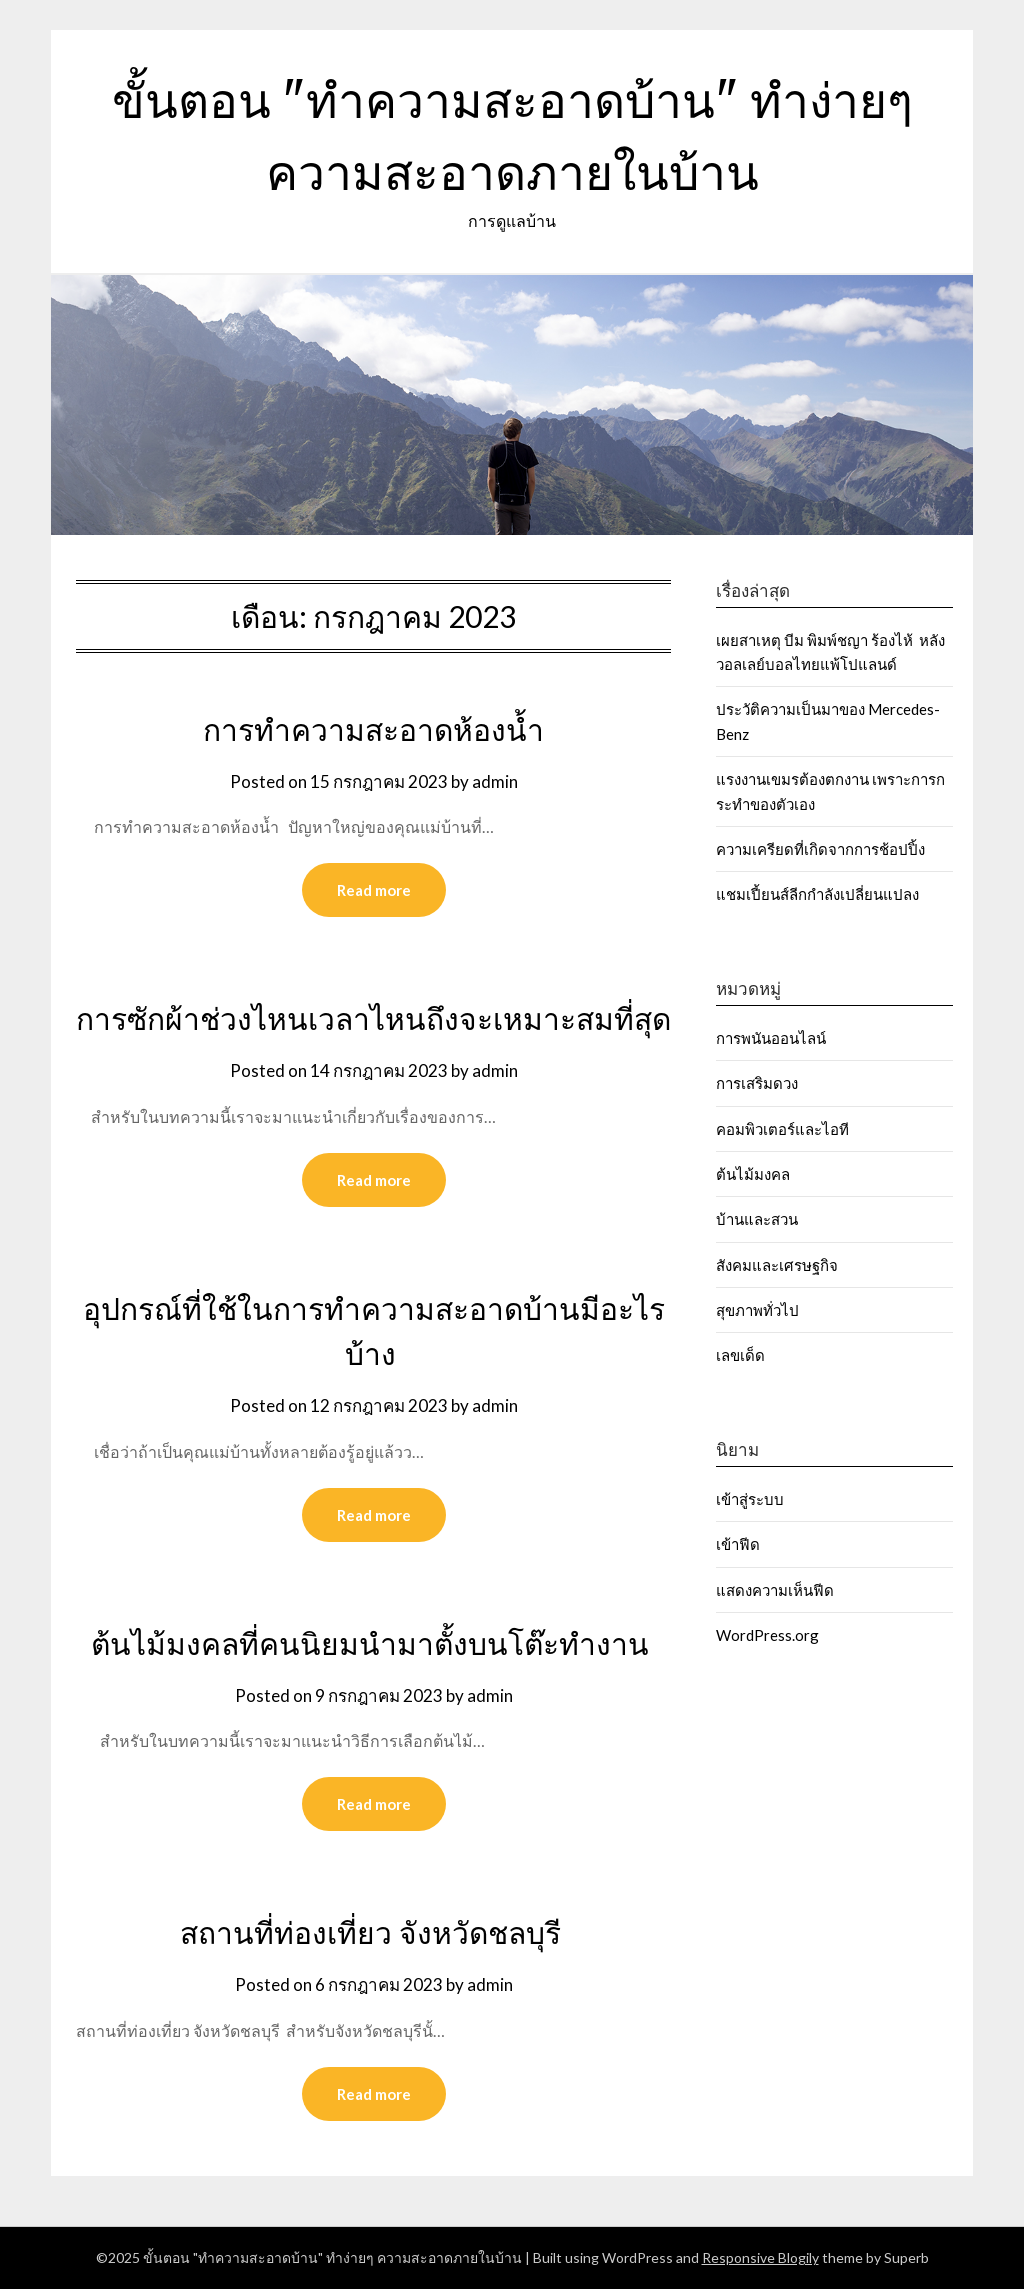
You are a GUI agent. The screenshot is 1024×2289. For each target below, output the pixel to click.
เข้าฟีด (738, 1544)
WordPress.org (767, 1635)
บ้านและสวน (757, 1219)
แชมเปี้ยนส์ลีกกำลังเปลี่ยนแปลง (817, 894)
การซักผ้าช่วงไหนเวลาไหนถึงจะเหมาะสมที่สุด (373, 1019)
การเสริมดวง (758, 1083)
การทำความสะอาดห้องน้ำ (373, 730)
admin (495, 781)
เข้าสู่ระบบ (750, 1499)
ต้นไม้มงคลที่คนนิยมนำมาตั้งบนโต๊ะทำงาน (373, 1644)
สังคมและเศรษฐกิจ (777, 1265)
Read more (374, 890)
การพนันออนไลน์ (771, 1038)
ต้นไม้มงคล (753, 1174)
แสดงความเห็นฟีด (775, 1590)
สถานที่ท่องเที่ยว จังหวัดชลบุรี (374, 1933)
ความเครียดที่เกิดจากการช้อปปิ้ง (820, 849)
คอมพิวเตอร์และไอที (782, 1129)
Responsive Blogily (760, 2257)
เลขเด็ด (740, 1355)
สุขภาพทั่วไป (757, 1310)
